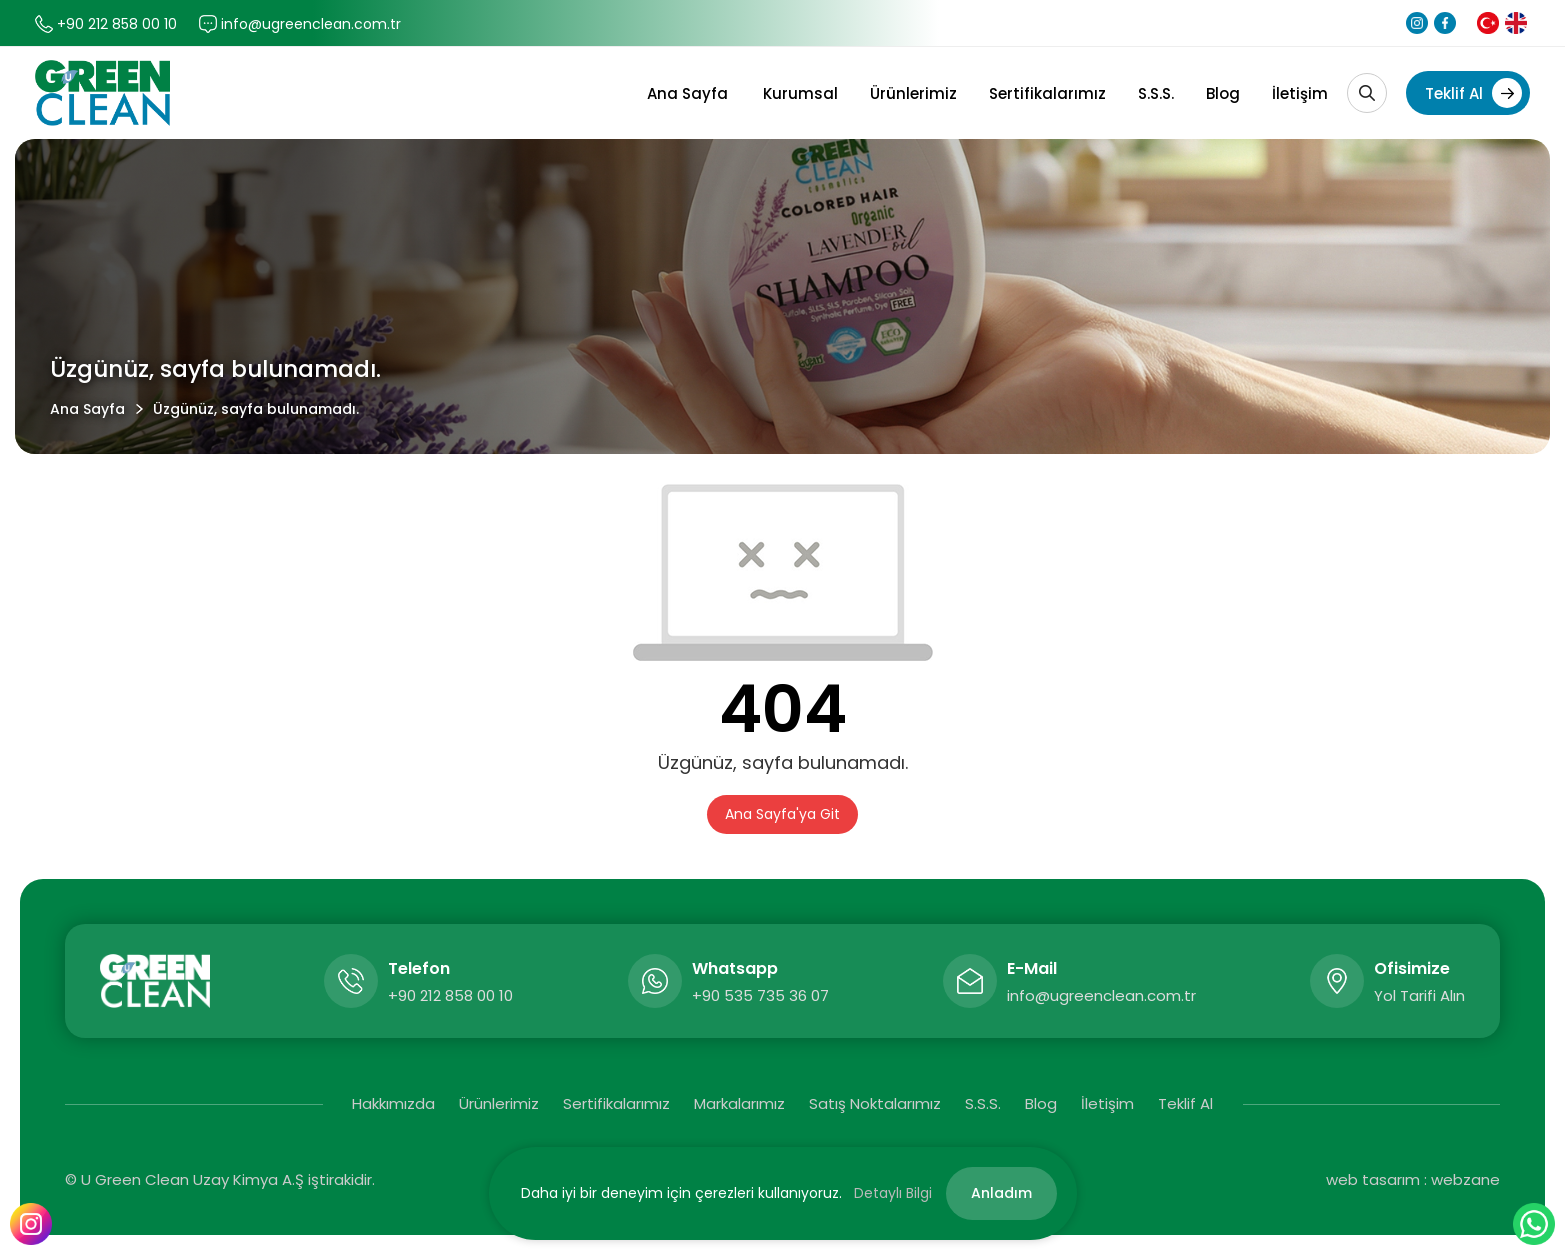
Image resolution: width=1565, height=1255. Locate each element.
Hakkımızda (393, 1103)
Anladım (1001, 1193)
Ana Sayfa (687, 93)
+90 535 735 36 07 (760, 995)
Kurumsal (800, 93)
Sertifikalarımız (1047, 93)
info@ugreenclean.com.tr (311, 24)
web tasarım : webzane (1413, 1179)
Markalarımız (739, 1103)
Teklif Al (1473, 93)
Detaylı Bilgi (893, 1193)
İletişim (1300, 93)
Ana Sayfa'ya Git (782, 814)
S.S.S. (1156, 93)
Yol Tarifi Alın (1419, 995)
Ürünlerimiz (913, 93)
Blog (1223, 93)
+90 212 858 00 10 (117, 24)
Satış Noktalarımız (875, 1103)
